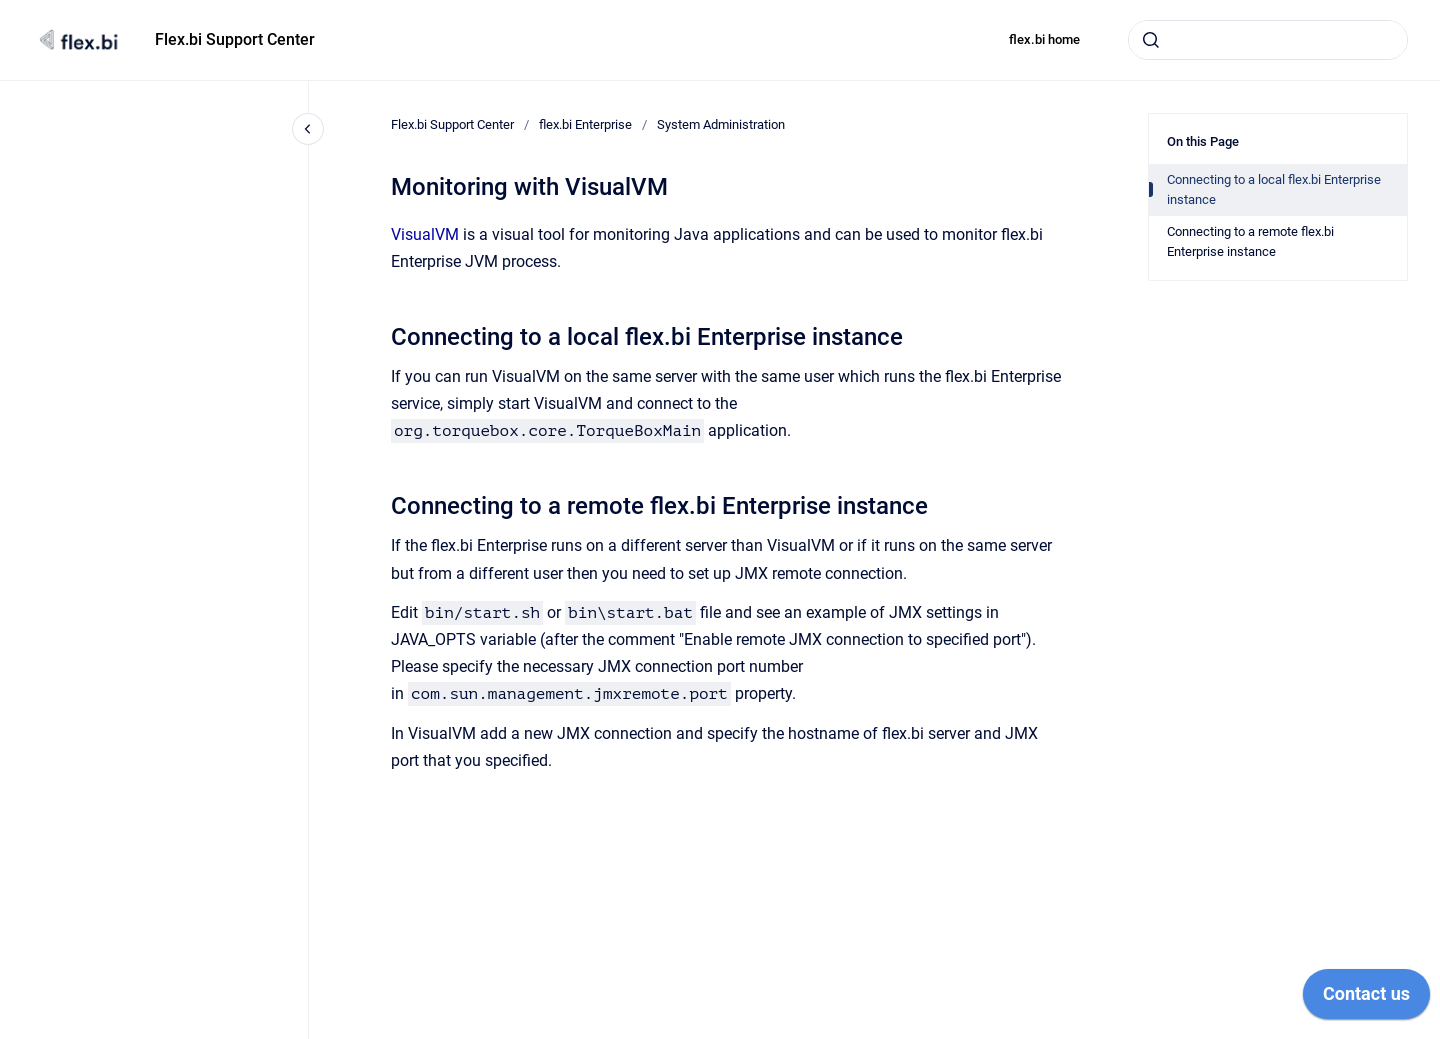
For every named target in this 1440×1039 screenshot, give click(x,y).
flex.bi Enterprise (585, 124)
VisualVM (425, 234)
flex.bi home (1044, 39)
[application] (1366, 999)
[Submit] (1151, 40)
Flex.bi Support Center (235, 39)
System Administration (721, 124)
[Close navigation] (308, 129)
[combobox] (1268, 40)
